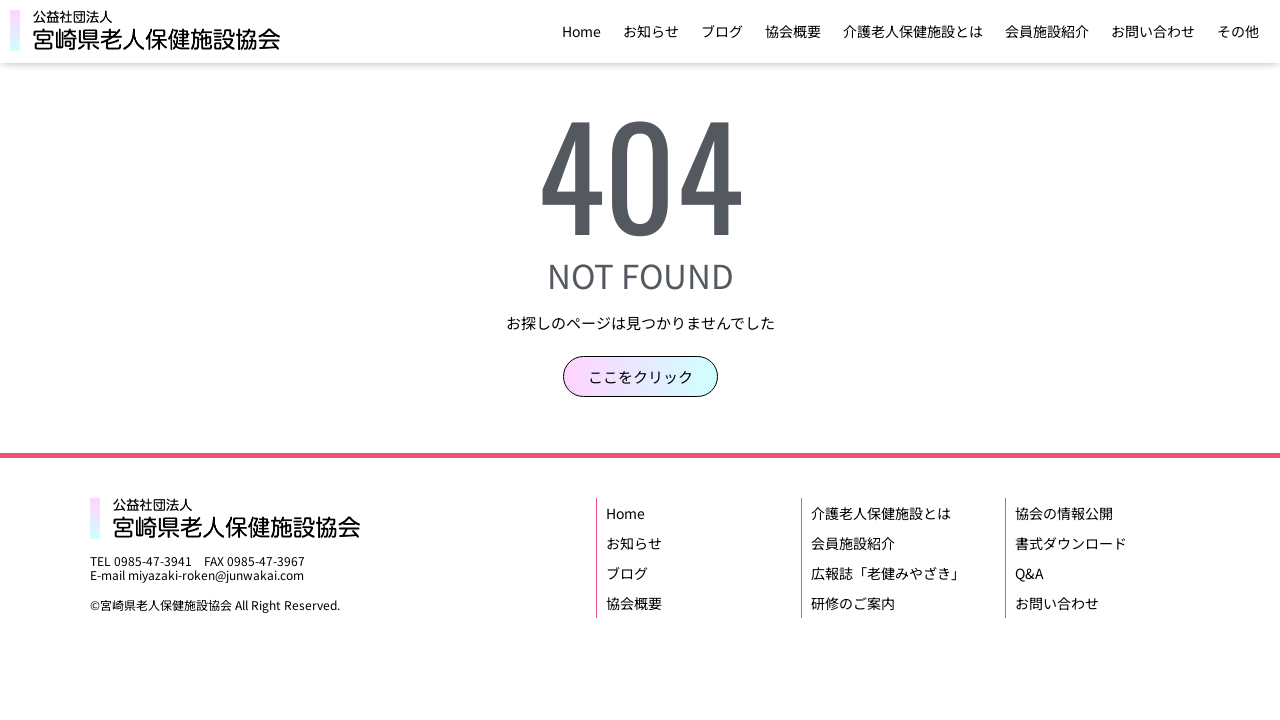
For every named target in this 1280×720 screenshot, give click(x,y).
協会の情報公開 (1064, 513)
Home (581, 31)
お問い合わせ (1153, 31)
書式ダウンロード (1071, 543)
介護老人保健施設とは (913, 31)
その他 (1238, 31)
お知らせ (651, 31)
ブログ (722, 31)
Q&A (1029, 573)
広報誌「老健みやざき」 (888, 573)
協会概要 (793, 31)
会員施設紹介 (1047, 31)
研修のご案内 (853, 603)
